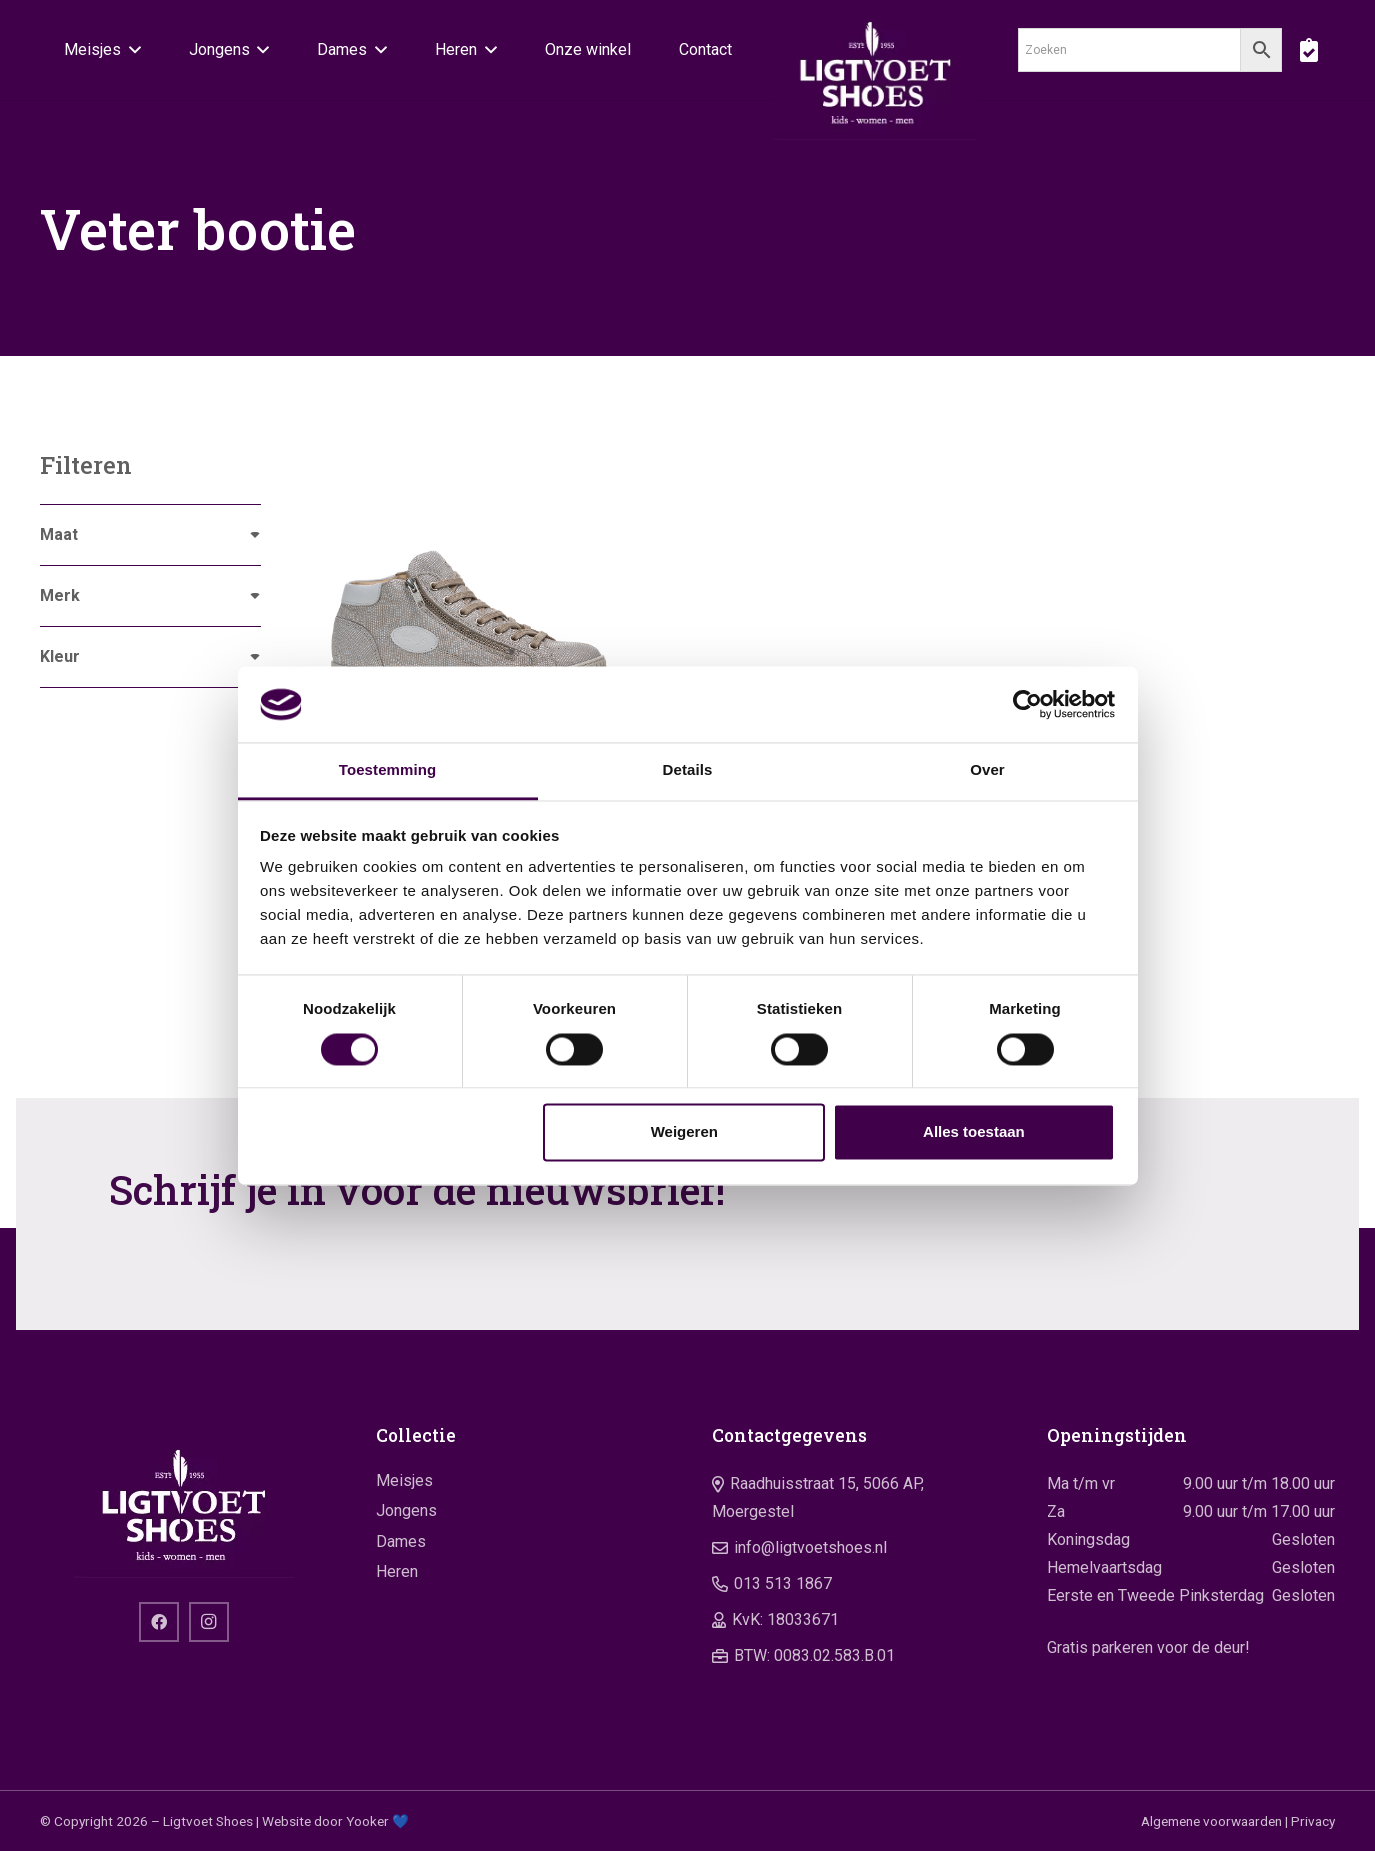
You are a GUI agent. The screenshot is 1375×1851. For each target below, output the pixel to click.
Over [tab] (987, 770)
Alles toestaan (974, 1132)
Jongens (406, 1510)
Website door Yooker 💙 (335, 1821)
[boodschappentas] (1308, 50)
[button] (131, 50)
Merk (60, 595)
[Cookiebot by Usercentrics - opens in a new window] (1027, 704)
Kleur (60, 656)
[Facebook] (159, 1622)
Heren (397, 1571)
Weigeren (684, 1132)
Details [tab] (688, 770)
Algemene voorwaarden (1211, 1821)
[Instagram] (209, 1622)
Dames (401, 1541)
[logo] (875, 70)
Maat (59, 534)
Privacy (1313, 1821)
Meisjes (404, 1480)
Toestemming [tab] (388, 770)
